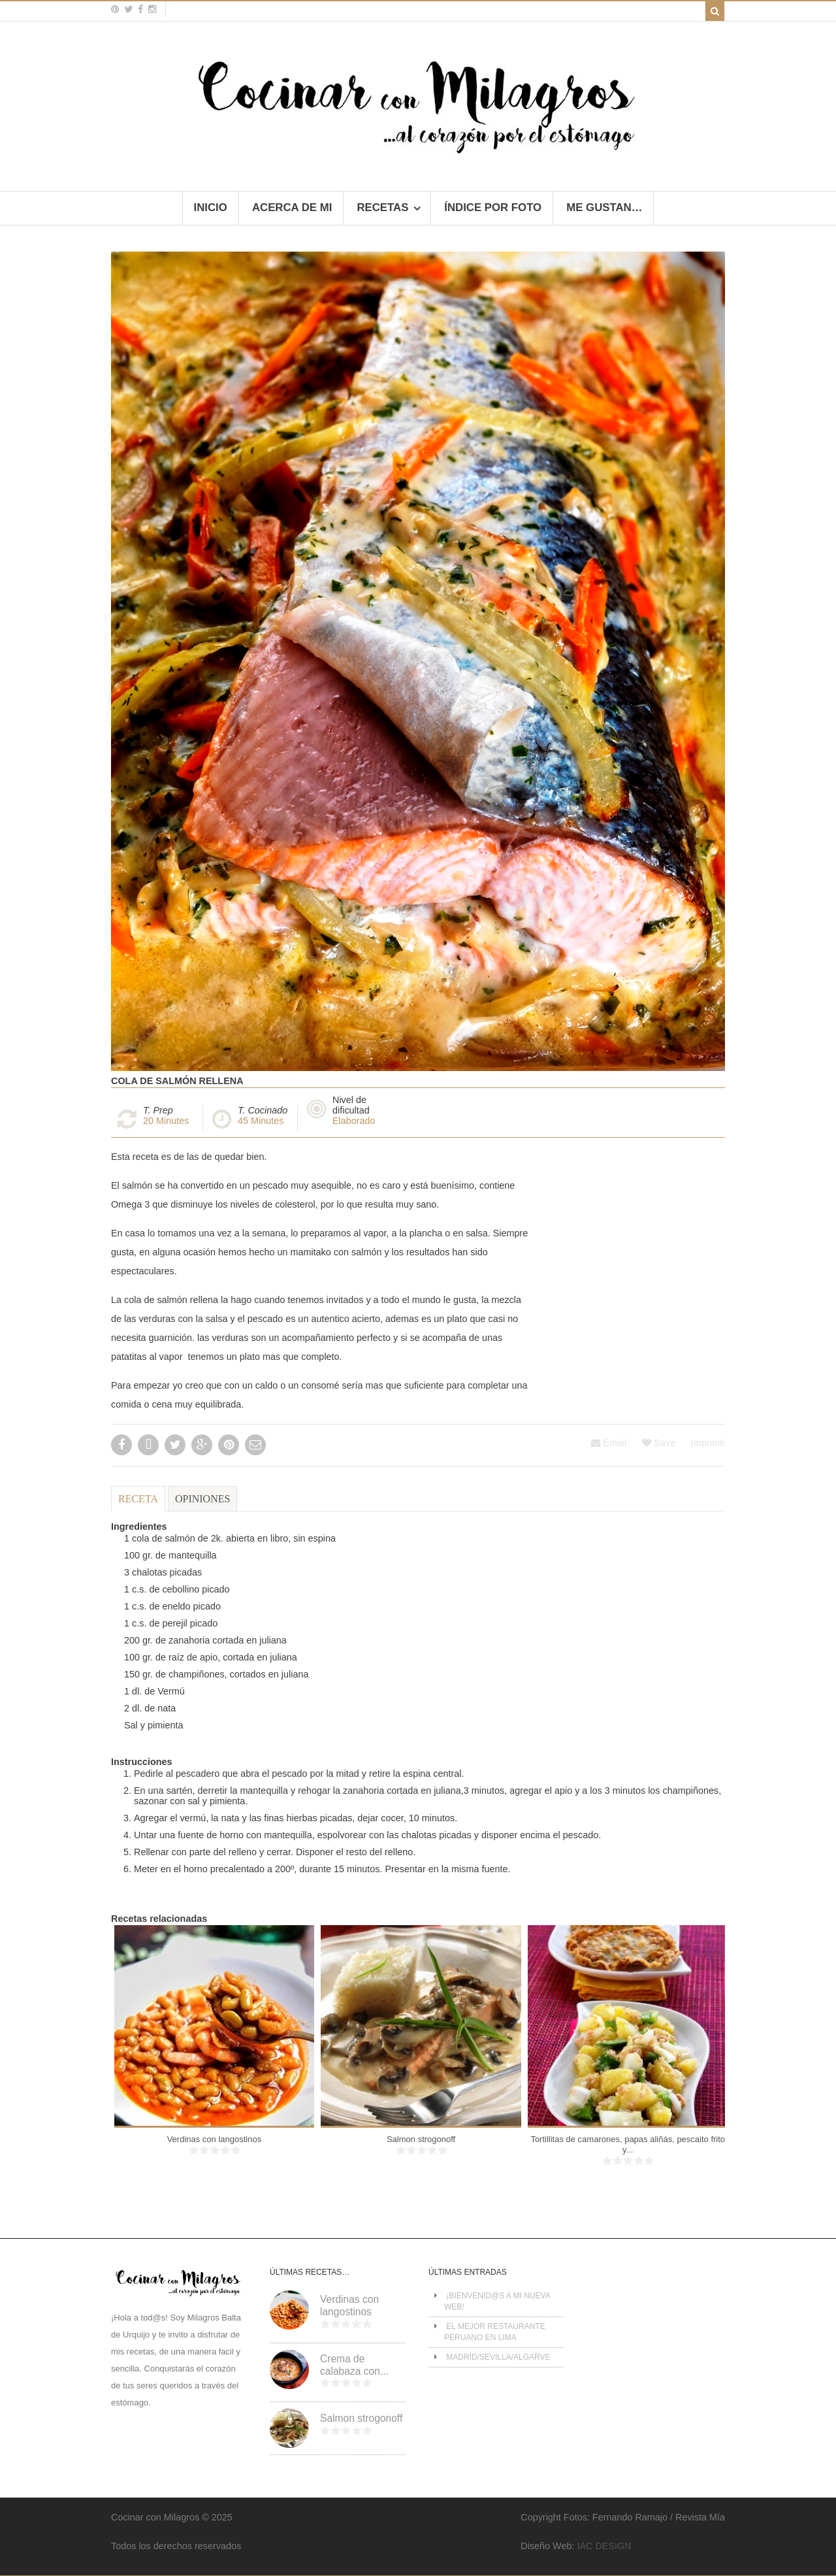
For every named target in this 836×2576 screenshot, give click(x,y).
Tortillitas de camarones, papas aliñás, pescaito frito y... (627, 2144)
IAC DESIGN (604, 2546)
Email (608, 1443)
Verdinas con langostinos (214, 2139)
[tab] (138, 1505)
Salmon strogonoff (421, 2139)
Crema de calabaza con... (354, 2365)
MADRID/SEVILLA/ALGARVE (498, 2357)
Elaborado (354, 1120)
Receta (138, 1498)
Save (658, 1443)
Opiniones (202, 1498)
